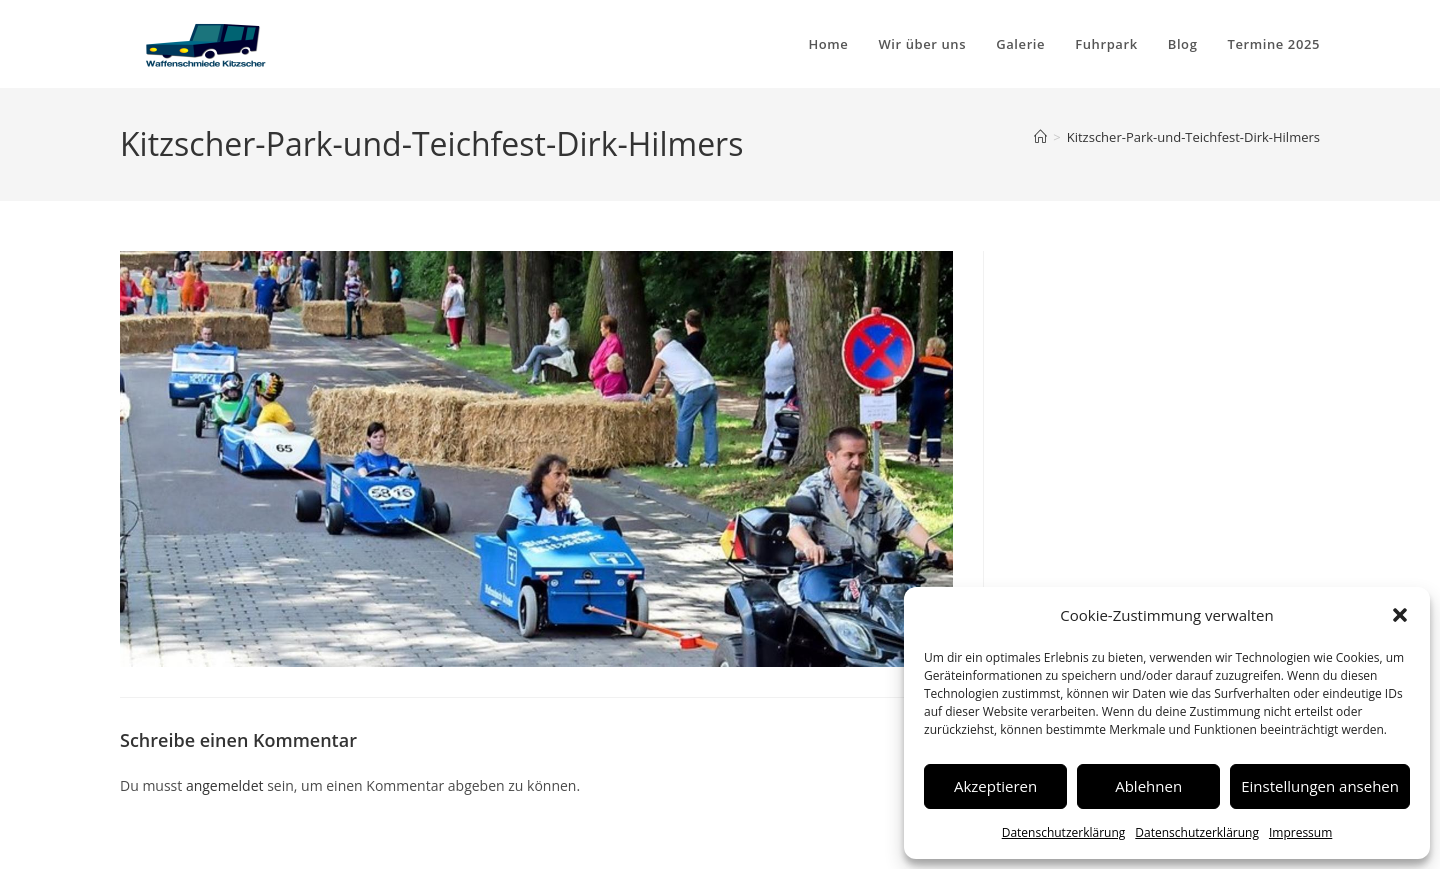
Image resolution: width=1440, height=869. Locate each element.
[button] (1400, 615)
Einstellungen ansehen (1320, 786)
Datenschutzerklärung (1064, 832)
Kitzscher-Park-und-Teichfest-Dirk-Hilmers (1193, 137)
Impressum (1300, 832)
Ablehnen (1148, 786)
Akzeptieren (995, 786)
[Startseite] (1040, 137)
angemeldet (225, 785)
